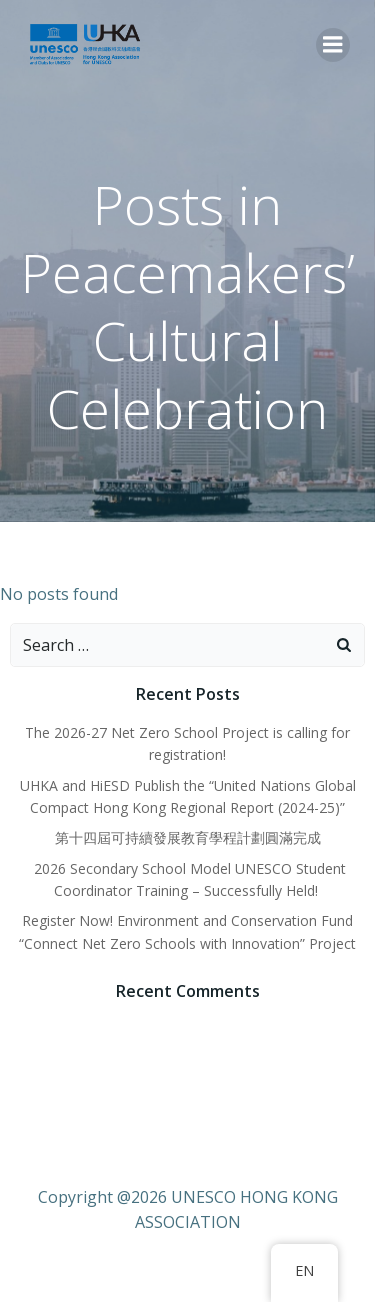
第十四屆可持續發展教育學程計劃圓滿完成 (188, 837)
